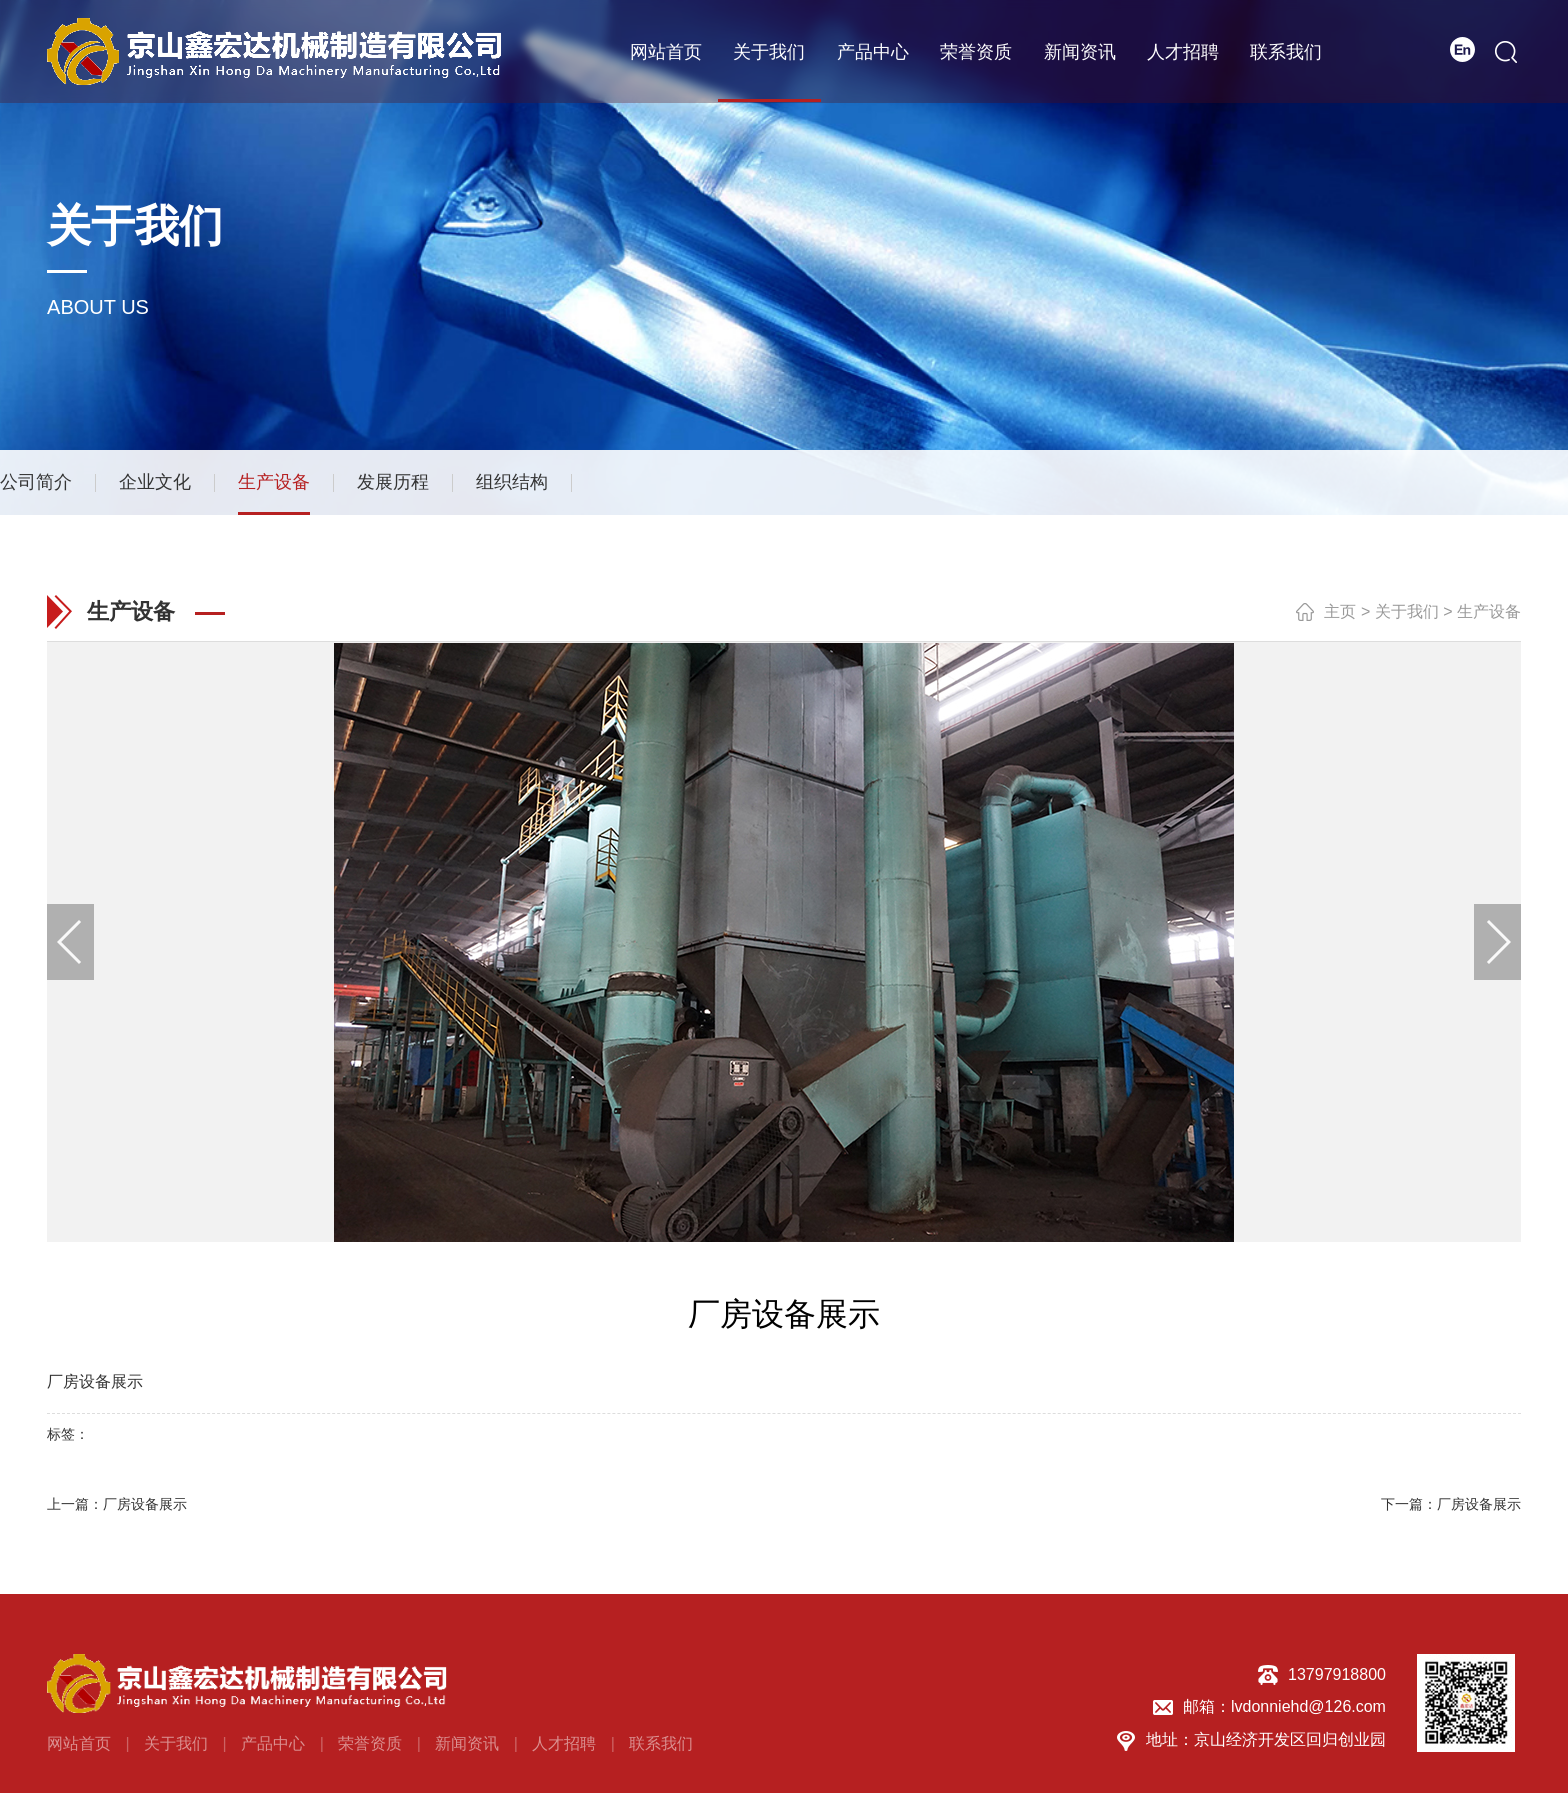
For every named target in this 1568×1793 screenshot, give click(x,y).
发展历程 (393, 486)
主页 (1340, 619)
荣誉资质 (976, 50)
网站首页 (666, 50)
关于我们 (769, 50)
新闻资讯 (1080, 50)
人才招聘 (1183, 50)
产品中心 (873, 50)
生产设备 (274, 486)
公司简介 (36, 486)
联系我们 (1286, 50)
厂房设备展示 (145, 1511)
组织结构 (512, 486)
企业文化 (155, 486)
